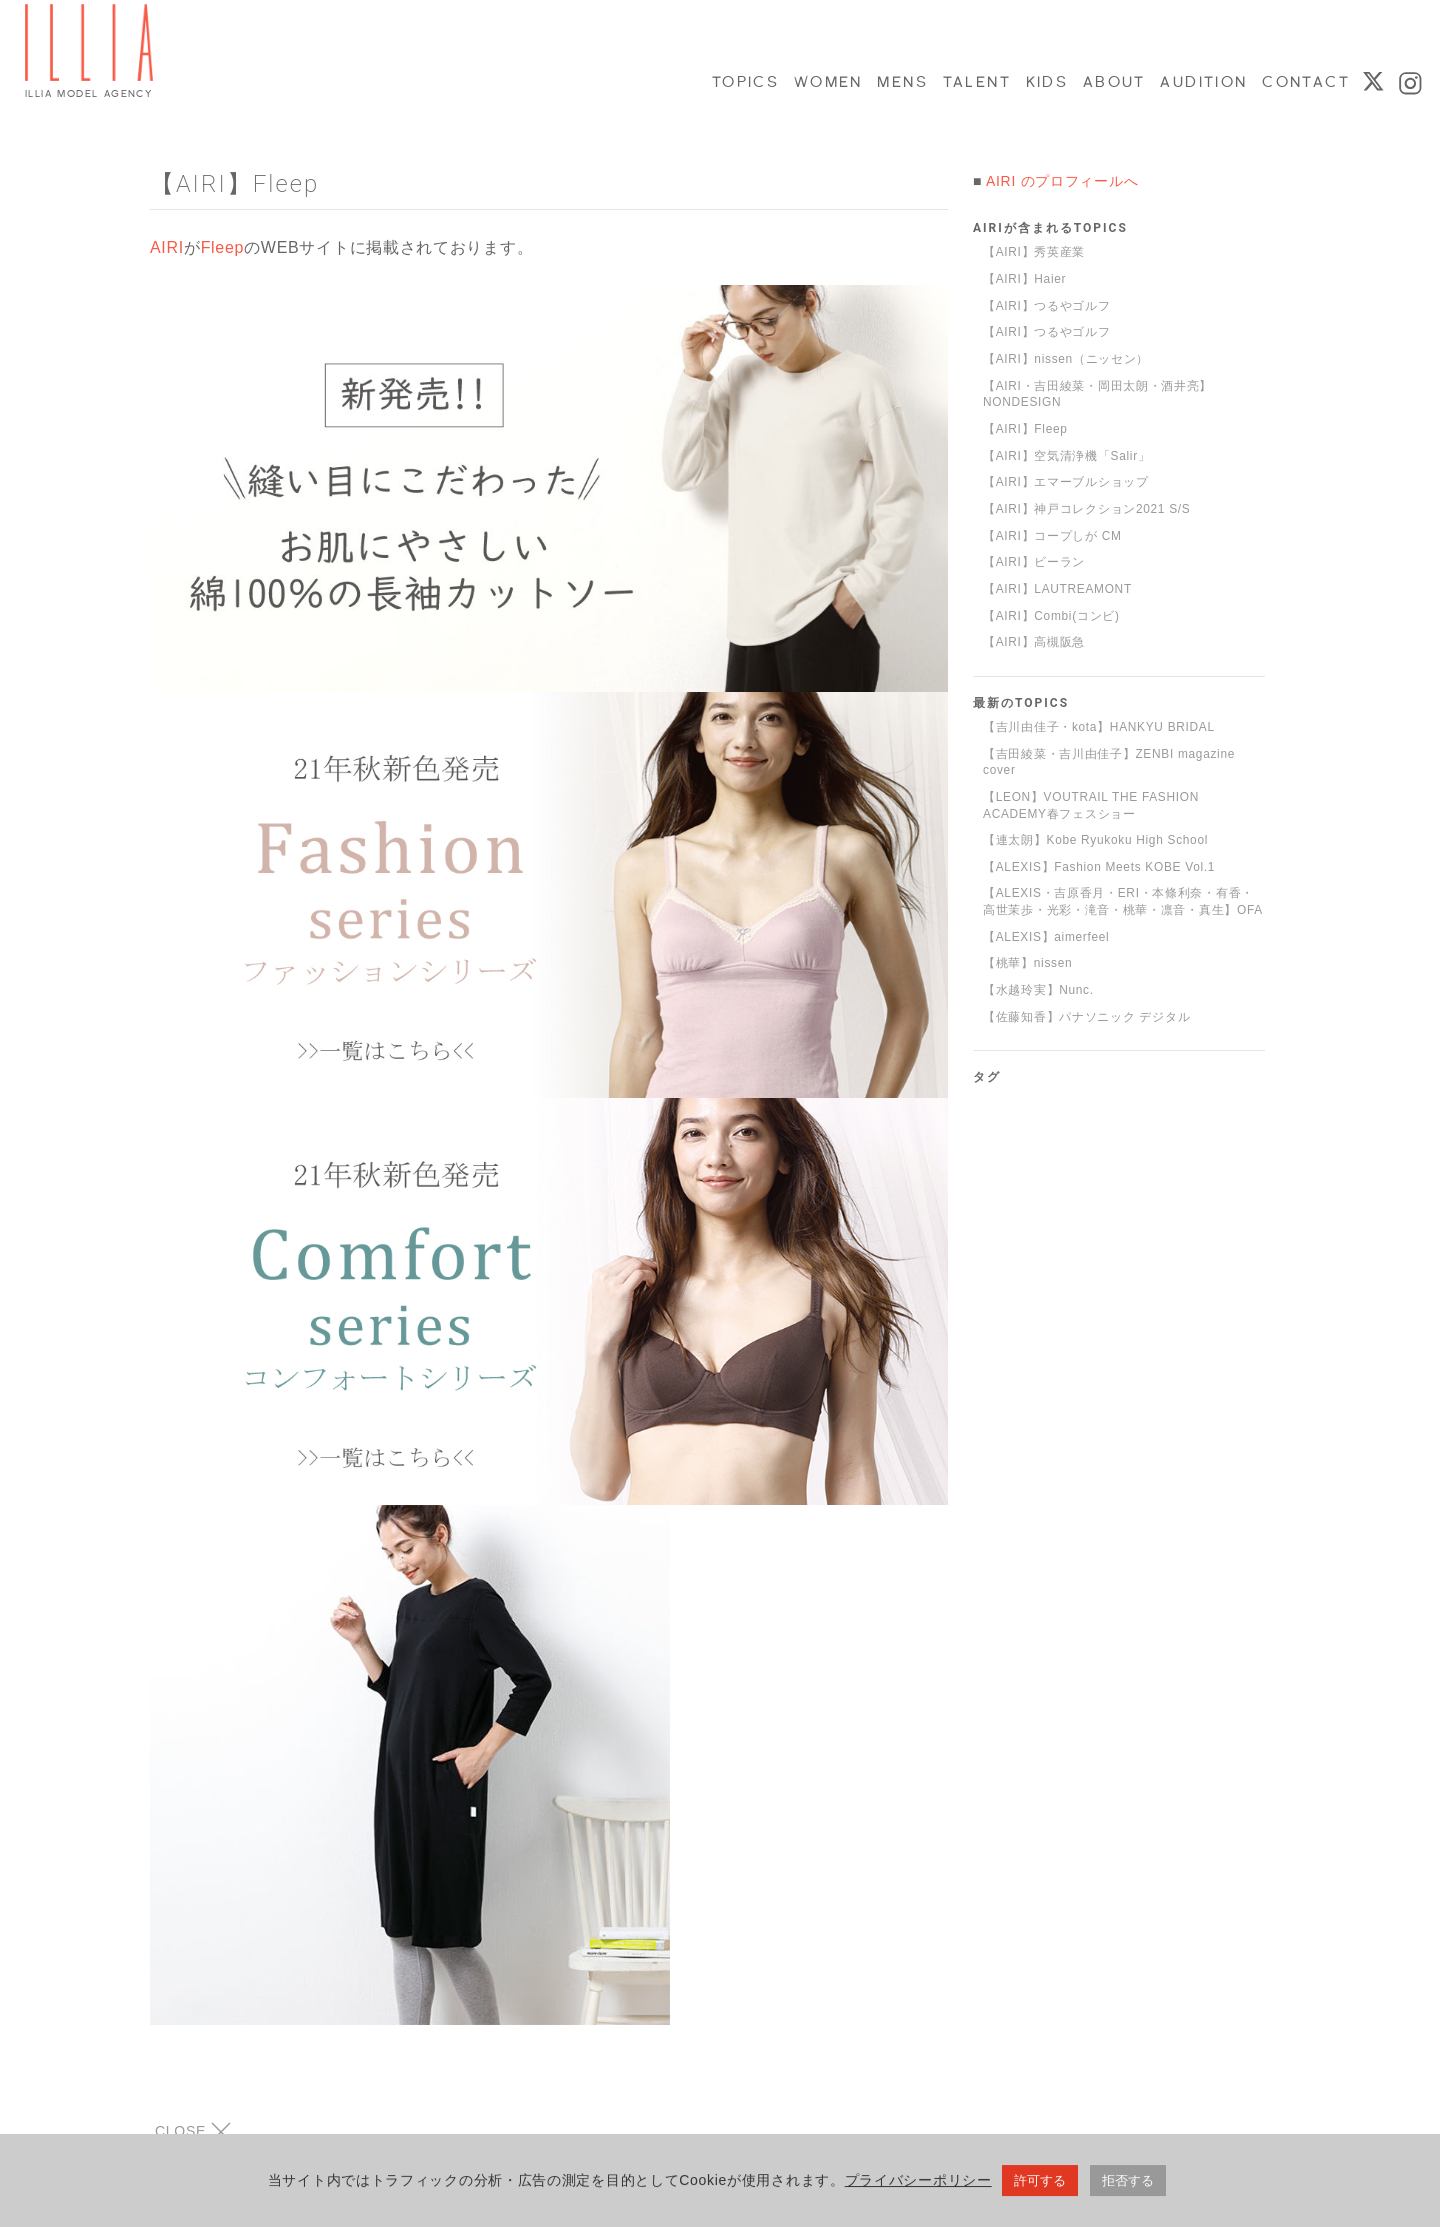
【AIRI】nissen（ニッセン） (1066, 359)
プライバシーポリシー (918, 2185)
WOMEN (827, 82)
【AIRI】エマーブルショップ (1066, 482)
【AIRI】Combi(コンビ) (1051, 616)
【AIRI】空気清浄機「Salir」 (1067, 456)
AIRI (167, 247)
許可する (1040, 2185)
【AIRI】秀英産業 (1034, 252)
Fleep (223, 247)
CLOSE (193, 2132)
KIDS (1046, 82)
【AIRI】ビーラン (1034, 562)
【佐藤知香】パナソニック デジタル (1086, 1017)
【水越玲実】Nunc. (1038, 990)
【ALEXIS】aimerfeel (1046, 937)
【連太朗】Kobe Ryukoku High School (1095, 840)
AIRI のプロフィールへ (1062, 181)
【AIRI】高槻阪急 (1034, 642)
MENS (901, 82)
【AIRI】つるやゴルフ (1047, 306)
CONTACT (1304, 82)
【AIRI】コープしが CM (1052, 536)
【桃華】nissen (1027, 963)
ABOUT (1113, 82)
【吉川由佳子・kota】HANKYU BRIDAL (1099, 727)
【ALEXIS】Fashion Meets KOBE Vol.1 (1099, 867)
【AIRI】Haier (1024, 279)
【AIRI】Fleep (1025, 429)
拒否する (1128, 2185)
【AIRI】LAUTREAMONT (1057, 589)
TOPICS (744, 82)
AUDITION (1202, 82)
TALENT (976, 82)
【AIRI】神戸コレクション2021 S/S (1086, 509)
